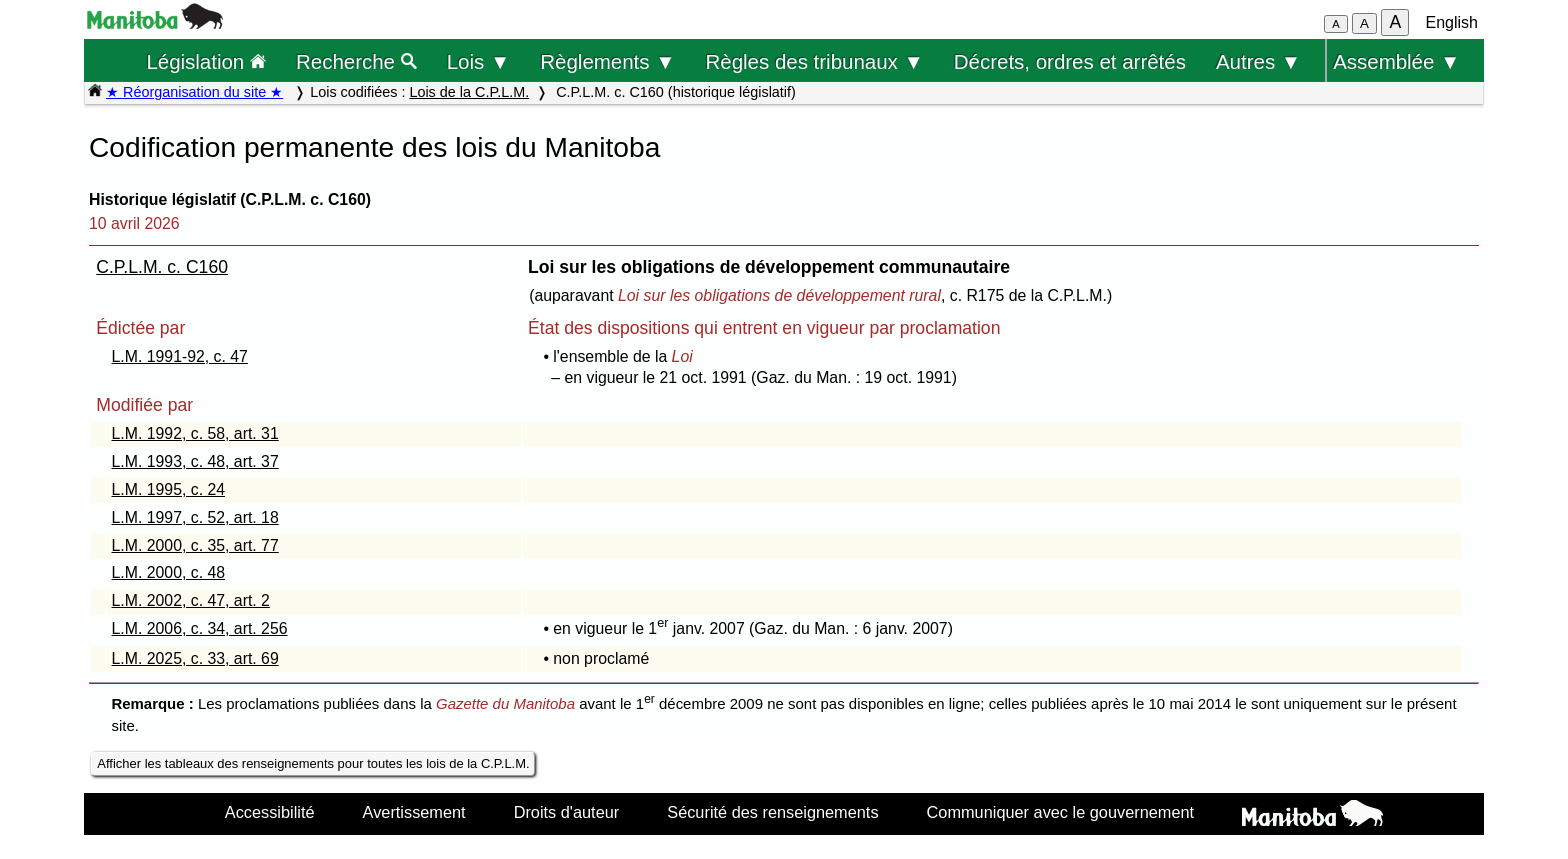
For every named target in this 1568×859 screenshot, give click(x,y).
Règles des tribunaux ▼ (815, 61)
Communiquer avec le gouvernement (1060, 812)
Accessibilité (270, 812)
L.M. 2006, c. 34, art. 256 (200, 628)
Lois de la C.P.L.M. (469, 92)
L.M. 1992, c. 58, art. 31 (195, 433)
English (1452, 22)
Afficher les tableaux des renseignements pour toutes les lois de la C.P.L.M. (313, 763)
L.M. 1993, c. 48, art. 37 (195, 461)
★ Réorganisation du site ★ (194, 92)
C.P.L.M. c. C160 (162, 267)
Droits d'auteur (567, 812)
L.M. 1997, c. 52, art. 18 (195, 517)
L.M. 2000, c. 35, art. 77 (195, 545)
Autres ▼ (1258, 61)
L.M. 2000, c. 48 (169, 572)
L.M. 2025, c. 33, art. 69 (195, 658)
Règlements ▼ (607, 61)
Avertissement (414, 812)
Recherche (356, 61)
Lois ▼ (479, 61)
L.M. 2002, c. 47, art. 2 (191, 600)
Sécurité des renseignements (772, 812)
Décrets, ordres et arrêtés (1070, 61)
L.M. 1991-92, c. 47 (180, 356)
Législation (206, 61)
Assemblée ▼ (1396, 61)
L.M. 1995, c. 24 (169, 489)
